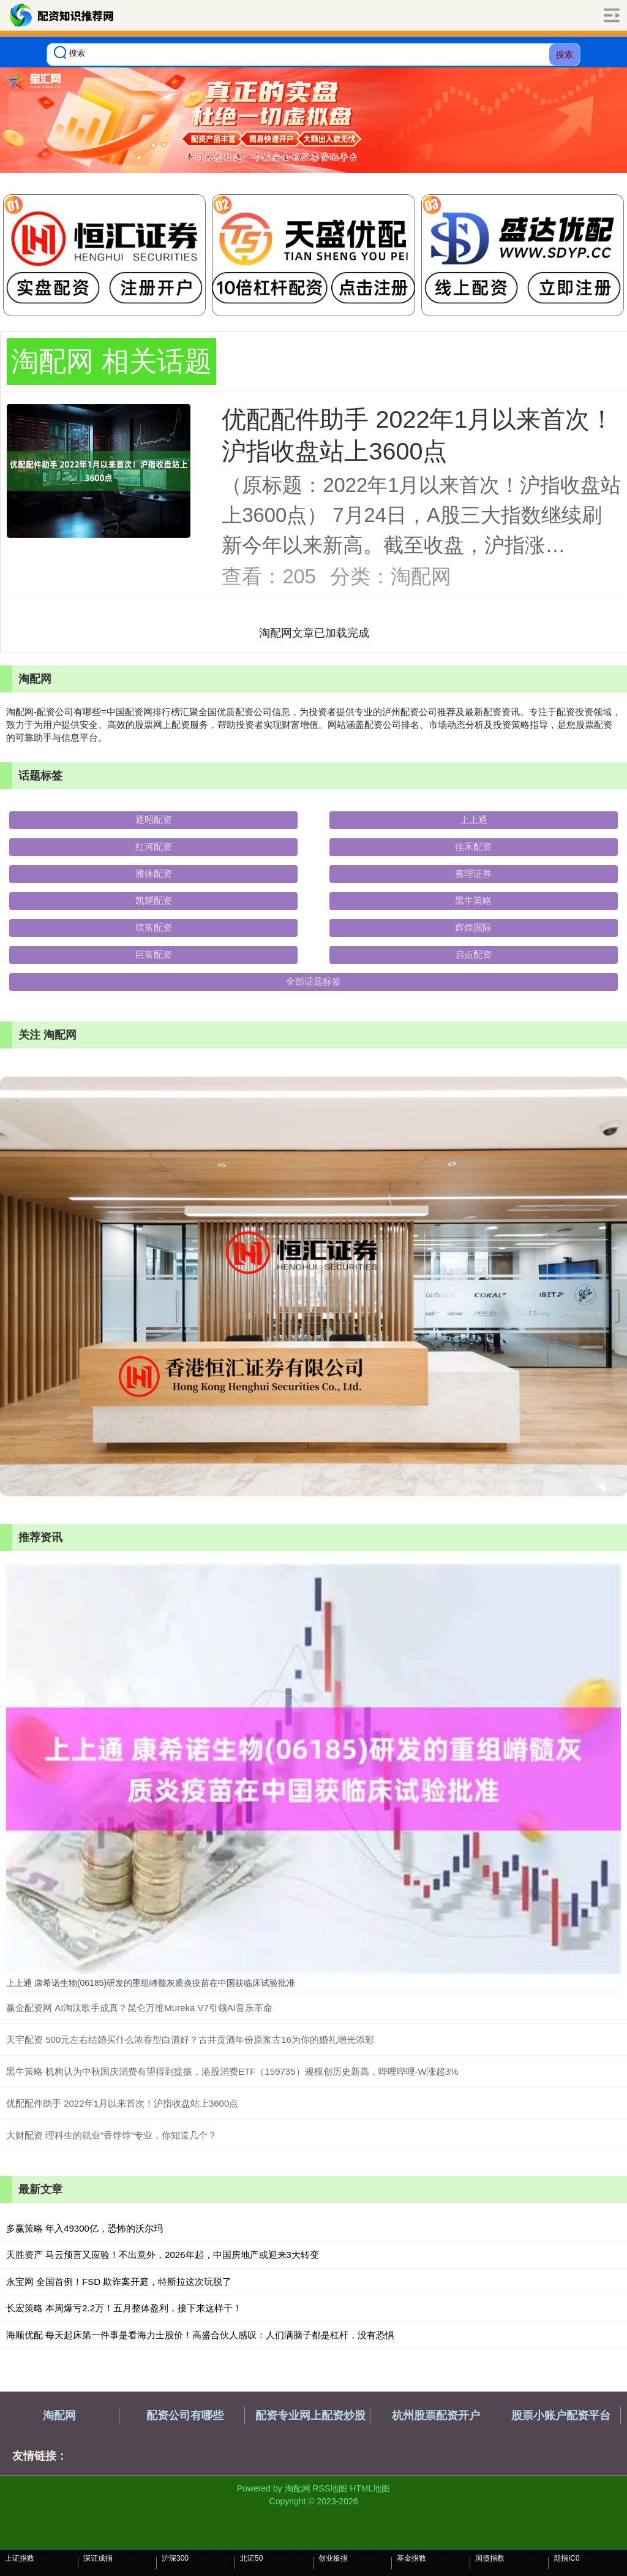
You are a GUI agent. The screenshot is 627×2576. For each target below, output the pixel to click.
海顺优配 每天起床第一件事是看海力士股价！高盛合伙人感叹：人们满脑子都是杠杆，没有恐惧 (200, 2335)
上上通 (473, 819)
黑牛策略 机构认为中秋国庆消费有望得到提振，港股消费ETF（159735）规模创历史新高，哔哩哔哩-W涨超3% (232, 2071)
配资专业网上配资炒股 (310, 2415)
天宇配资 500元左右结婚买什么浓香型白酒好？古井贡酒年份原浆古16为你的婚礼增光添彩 (190, 2039)
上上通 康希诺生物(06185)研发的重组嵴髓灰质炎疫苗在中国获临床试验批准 (150, 1983)
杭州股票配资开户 (436, 2415)
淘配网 (59, 2415)
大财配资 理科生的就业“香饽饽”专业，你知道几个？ (111, 2135)
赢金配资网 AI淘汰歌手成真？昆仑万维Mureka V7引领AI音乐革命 (139, 2007)
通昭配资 (153, 819)
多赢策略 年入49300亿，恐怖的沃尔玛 (84, 2228)
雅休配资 (153, 873)
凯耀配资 (153, 900)
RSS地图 (329, 2488)
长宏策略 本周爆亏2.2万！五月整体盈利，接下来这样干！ (124, 2308)
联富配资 (153, 927)
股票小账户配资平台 (560, 2415)
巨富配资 (153, 954)
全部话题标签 (313, 981)
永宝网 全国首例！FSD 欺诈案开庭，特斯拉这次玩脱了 (118, 2281)
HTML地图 (370, 2488)
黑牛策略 (473, 900)
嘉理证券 (473, 873)
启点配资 (473, 954)
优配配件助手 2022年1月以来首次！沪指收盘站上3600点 (122, 2103)
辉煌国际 (473, 927)
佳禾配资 (473, 846)
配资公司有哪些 (184, 2415)
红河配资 (153, 846)
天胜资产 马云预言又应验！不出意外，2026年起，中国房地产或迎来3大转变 (162, 2254)
